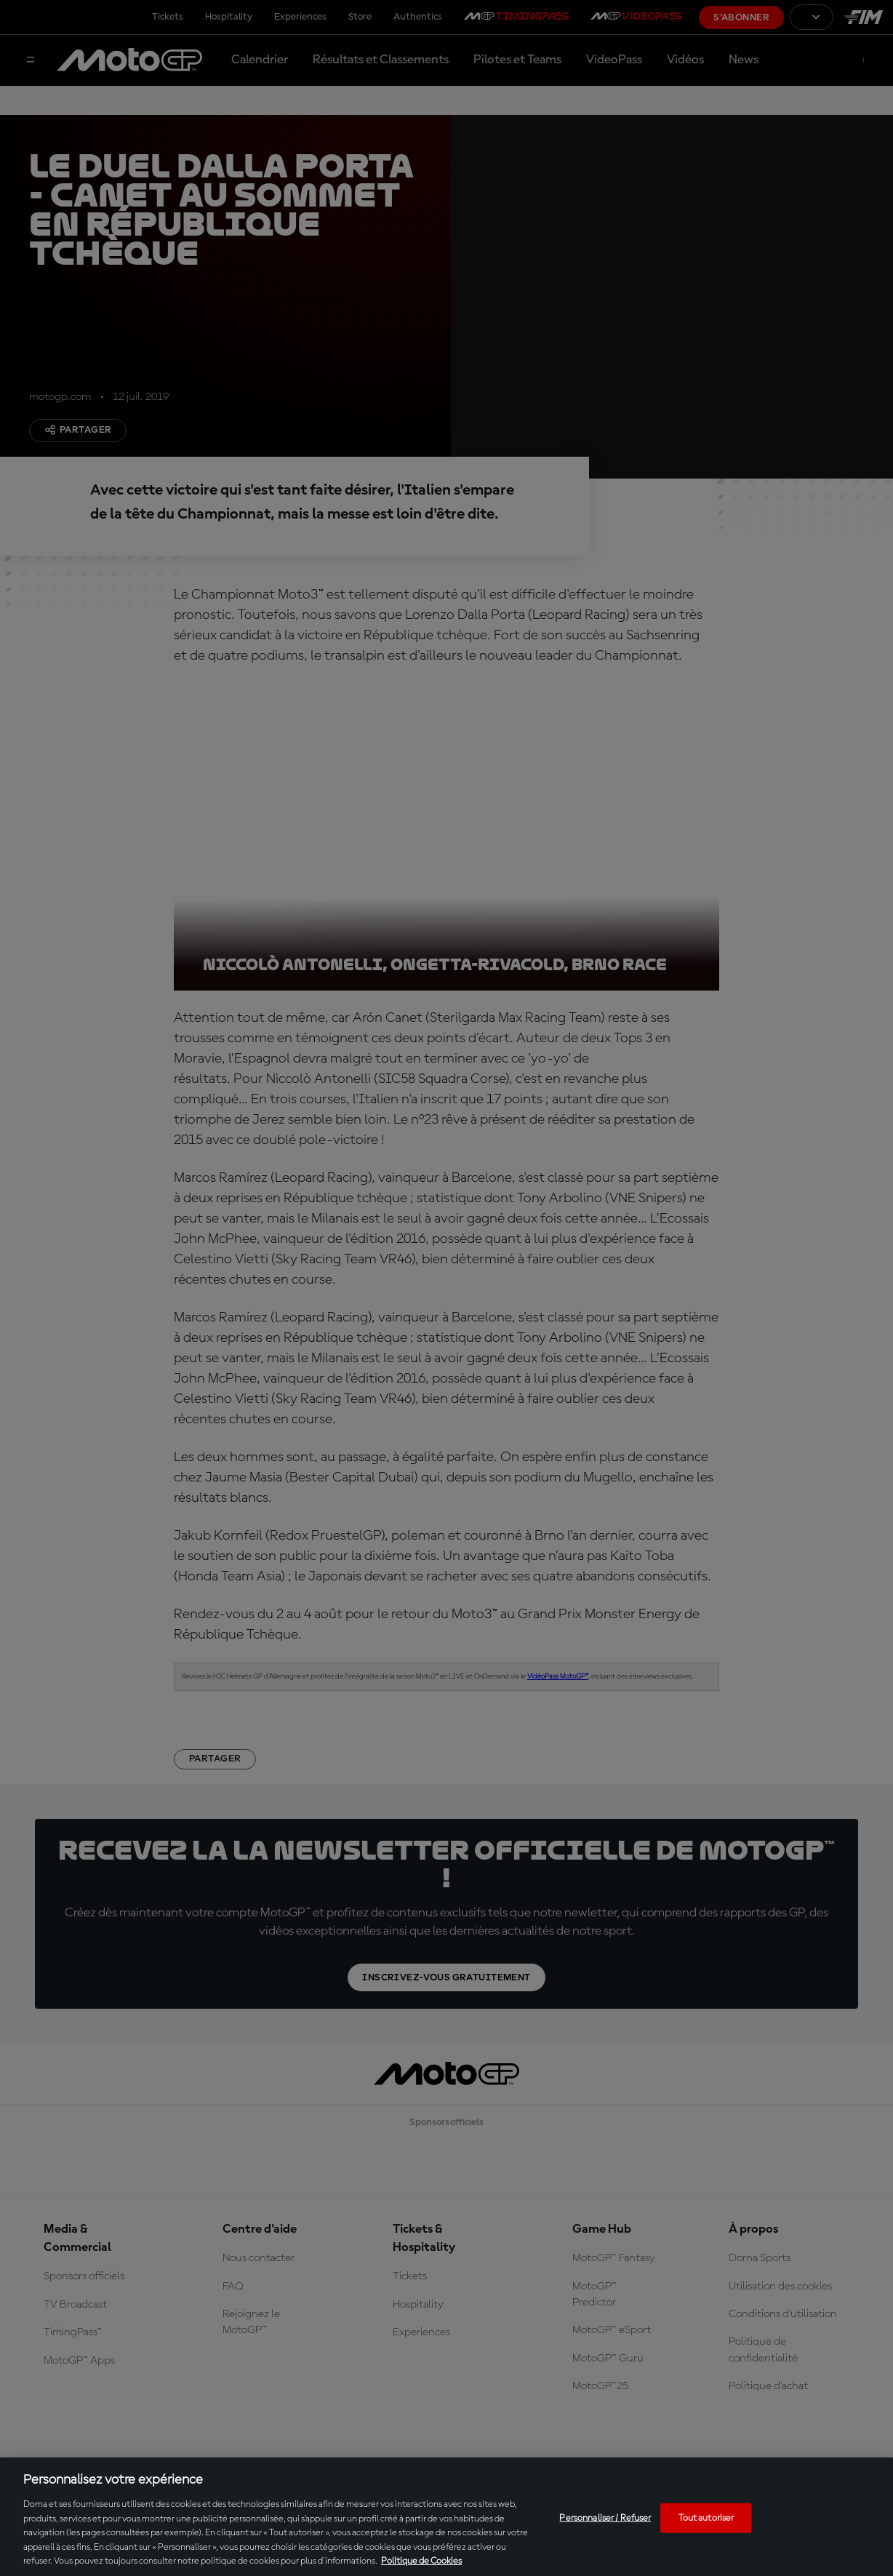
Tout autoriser (706, 2517)
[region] (446, 2516)
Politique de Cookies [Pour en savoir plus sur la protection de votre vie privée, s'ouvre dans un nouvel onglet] (421, 2561)
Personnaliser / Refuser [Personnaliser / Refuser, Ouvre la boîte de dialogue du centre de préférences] (605, 2517)
